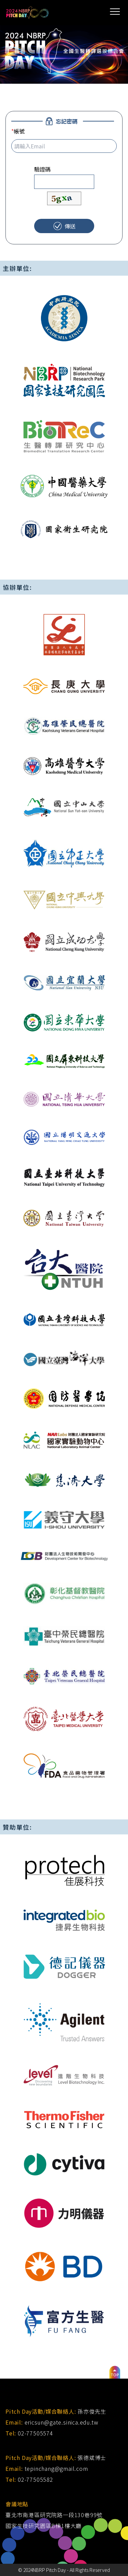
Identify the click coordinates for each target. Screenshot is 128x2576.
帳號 (18, 131)
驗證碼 (42, 169)
